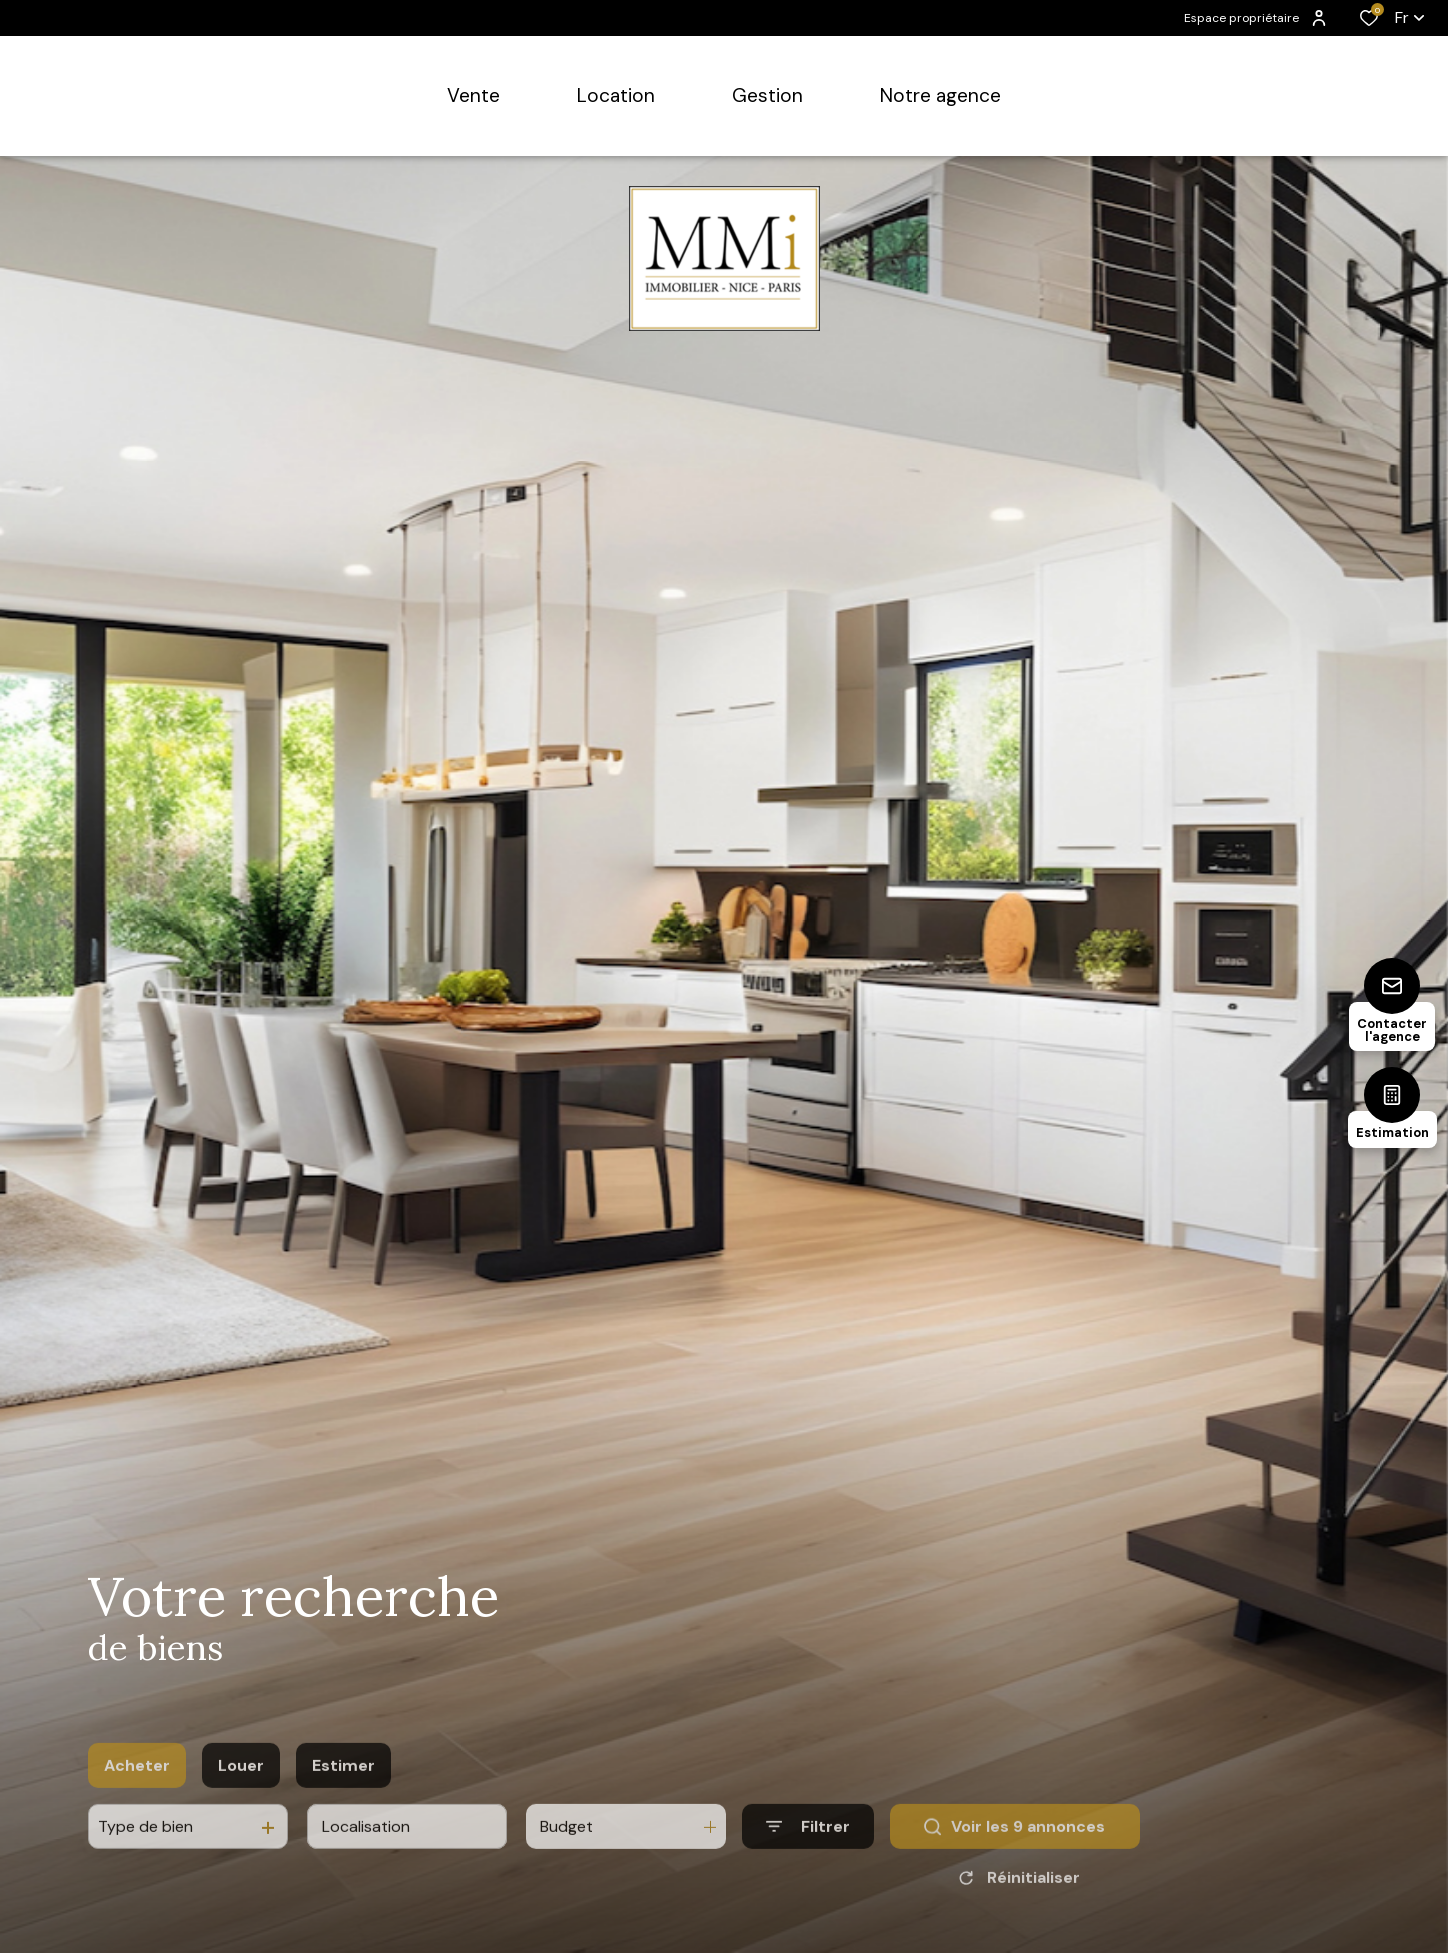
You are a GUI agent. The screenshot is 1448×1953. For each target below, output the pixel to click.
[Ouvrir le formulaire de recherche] (808, 1860)
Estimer (343, 1798)
